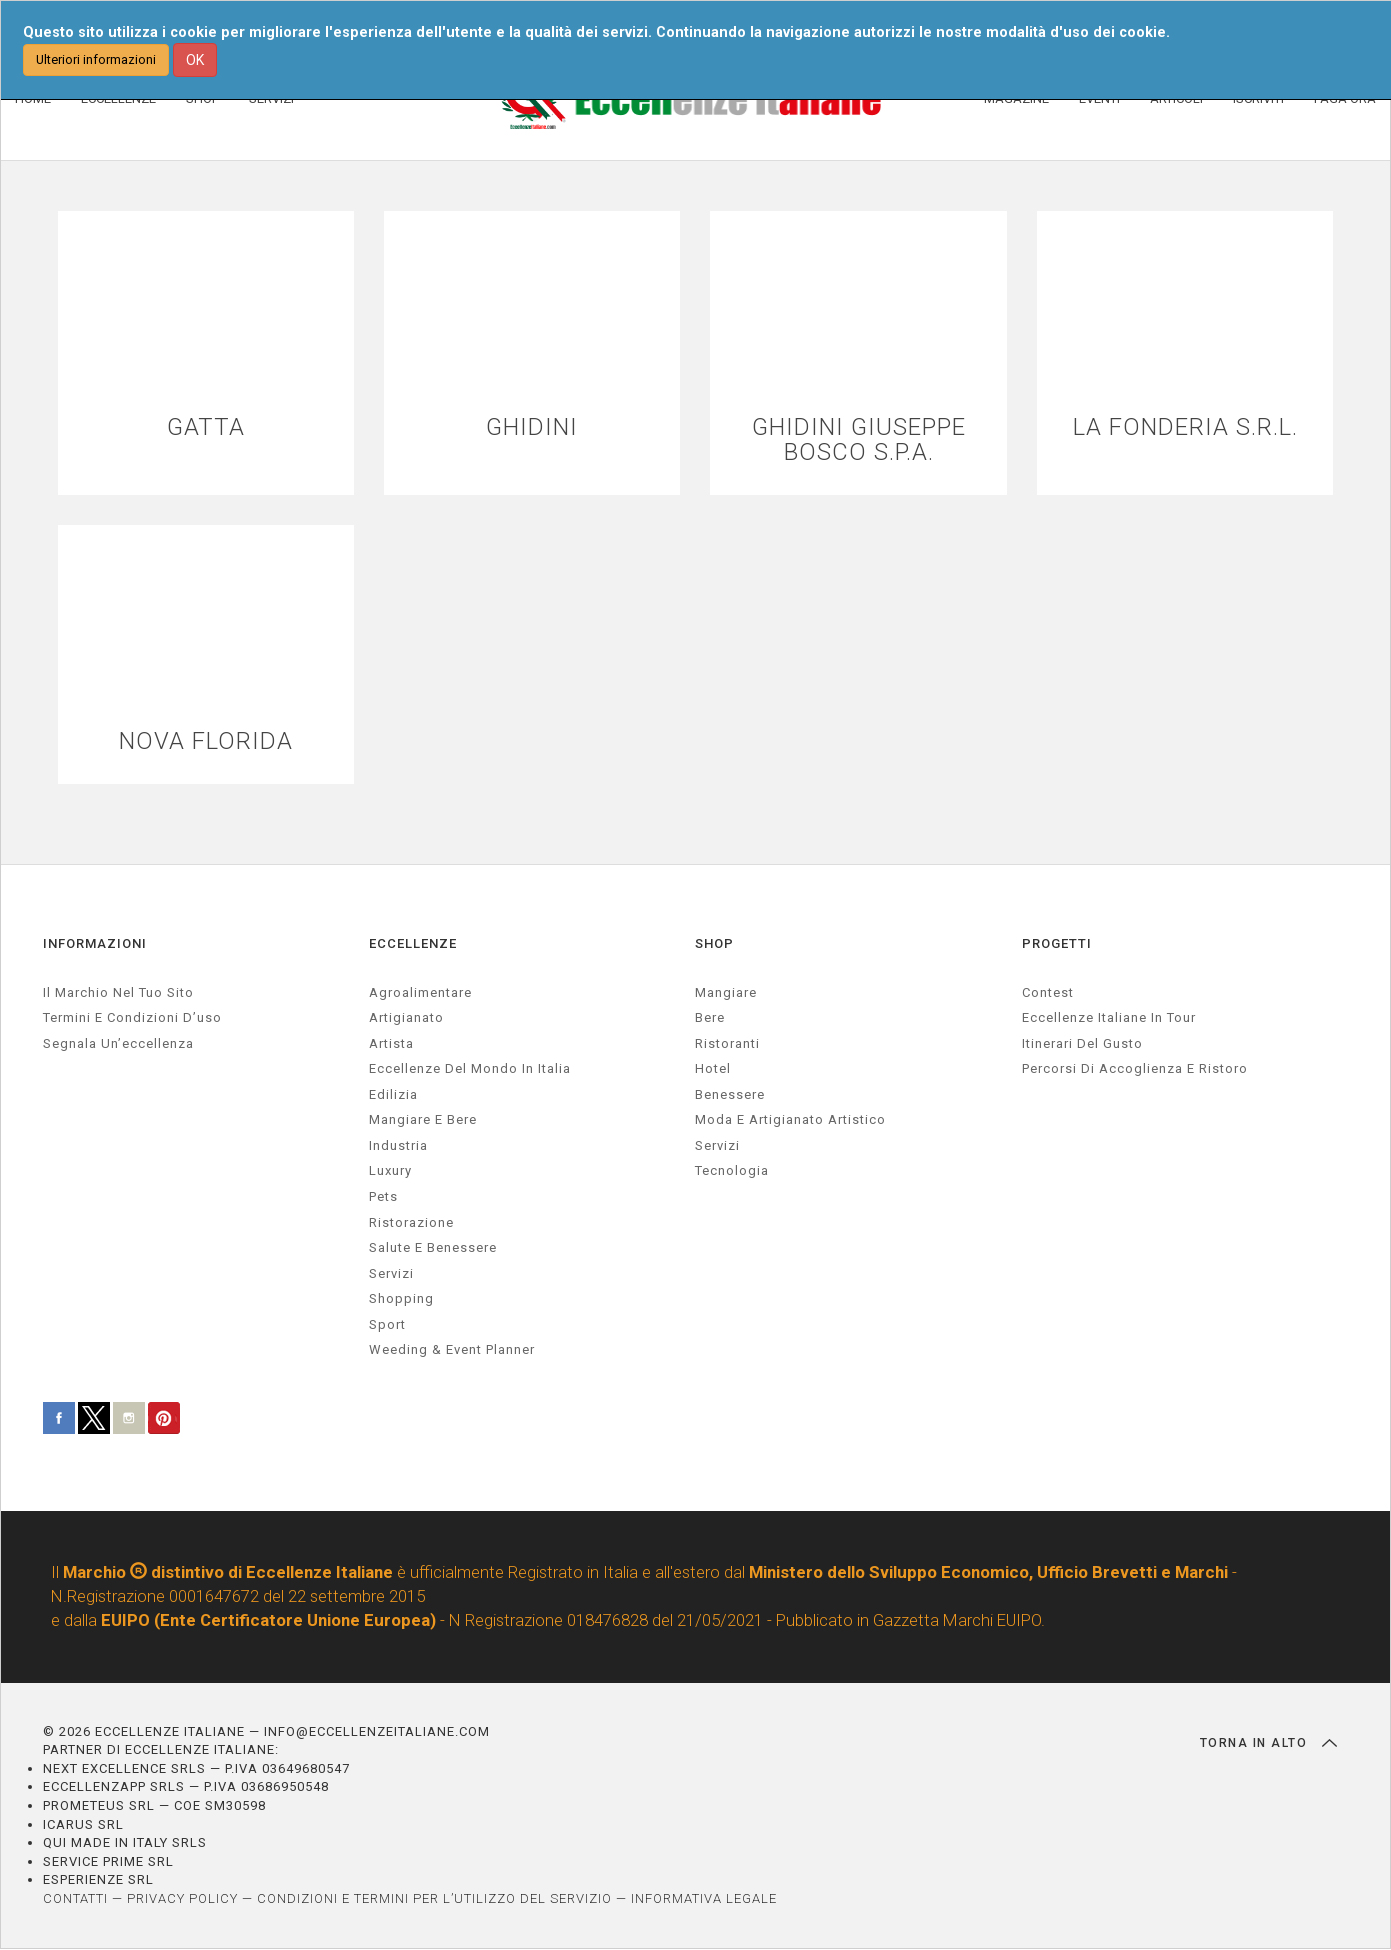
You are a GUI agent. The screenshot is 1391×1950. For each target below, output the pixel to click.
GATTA (206, 427)
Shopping (401, 1298)
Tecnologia (732, 1171)
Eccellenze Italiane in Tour (1109, 1017)
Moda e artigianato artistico (790, 1119)
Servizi (717, 1145)
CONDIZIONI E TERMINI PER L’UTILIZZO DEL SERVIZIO (434, 1898)
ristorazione (411, 1222)
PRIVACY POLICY (182, 1898)
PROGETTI (1057, 943)
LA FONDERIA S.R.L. (1185, 427)
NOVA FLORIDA (206, 741)
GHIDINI (532, 427)
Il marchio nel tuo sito (118, 992)
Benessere (730, 1094)
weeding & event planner (452, 1350)
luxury (390, 1171)
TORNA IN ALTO (1268, 1743)
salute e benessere (433, 1247)
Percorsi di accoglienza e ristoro (1135, 1068)
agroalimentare (420, 992)
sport (387, 1324)
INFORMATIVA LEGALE (704, 1898)
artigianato (406, 1017)
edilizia (393, 1094)
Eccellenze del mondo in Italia (470, 1068)
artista (391, 1043)
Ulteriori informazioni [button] (96, 59)
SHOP (714, 943)
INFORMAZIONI (95, 943)
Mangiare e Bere (423, 1119)
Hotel (713, 1068)
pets (383, 1196)
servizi (391, 1273)
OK (195, 60)
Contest (1048, 992)
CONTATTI (75, 1898)
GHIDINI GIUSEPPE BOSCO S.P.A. (859, 440)
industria (398, 1145)
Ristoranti (727, 1043)
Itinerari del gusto (1082, 1043)
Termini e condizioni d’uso (132, 1017)
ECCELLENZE (413, 943)
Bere (710, 1017)
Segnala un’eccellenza (118, 1043)
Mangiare (726, 992)
